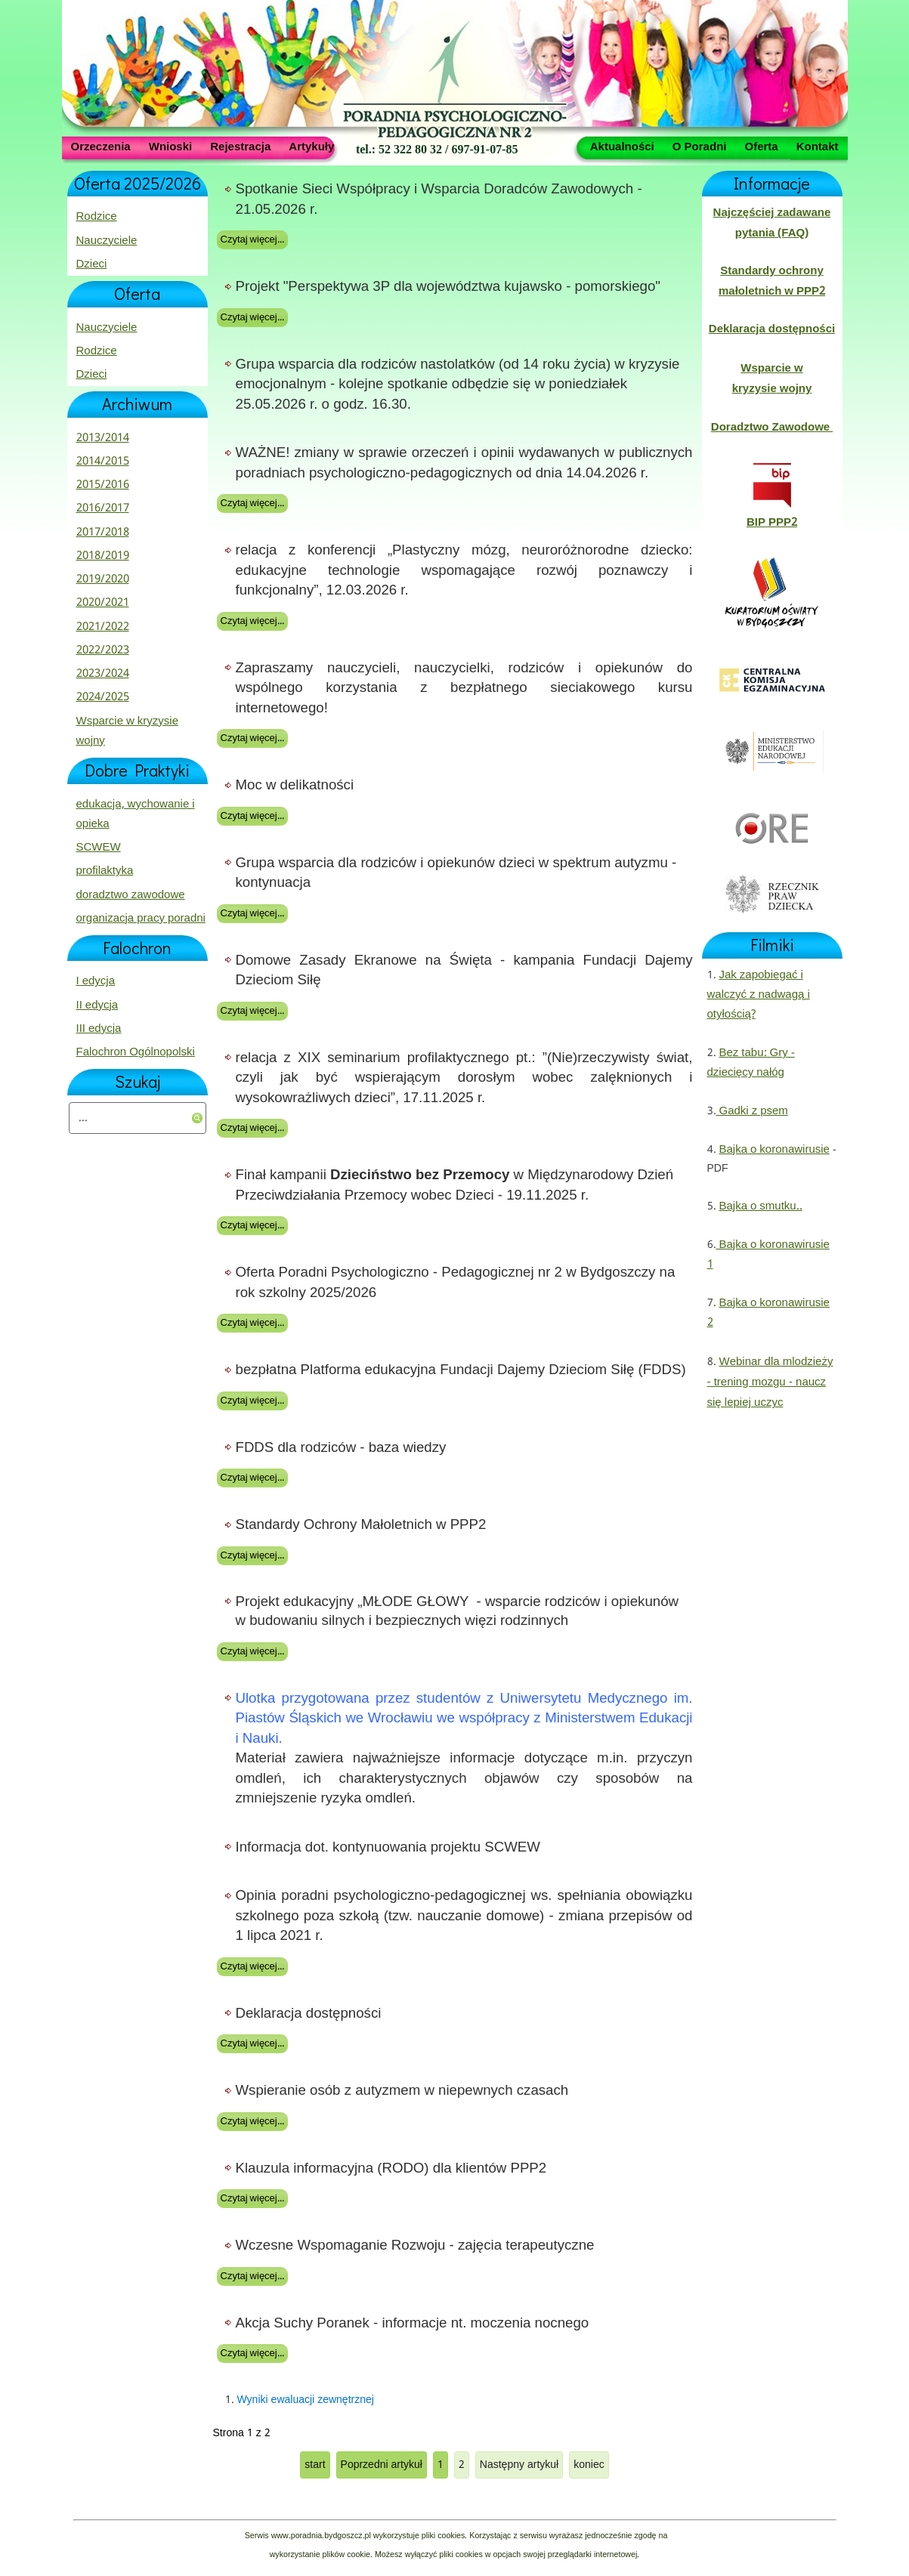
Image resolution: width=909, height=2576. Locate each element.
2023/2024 (102, 674)
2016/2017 (102, 508)
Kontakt (817, 146)
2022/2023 (102, 650)
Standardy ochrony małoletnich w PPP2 (772, 281)
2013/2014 (102, 438)
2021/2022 (102, 627)
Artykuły (311, 146)
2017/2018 (102, 532)
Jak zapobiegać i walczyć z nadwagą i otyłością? (758, 995)
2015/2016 (102, 485)
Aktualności (622, 146)
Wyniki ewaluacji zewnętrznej (305, 2400)
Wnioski (171, 146)
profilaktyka (105, 871)
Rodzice (96, 217)
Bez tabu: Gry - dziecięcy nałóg (751, 1063)
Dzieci (91, 264)
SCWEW (98, 847)
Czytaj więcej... (252, 240)
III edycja (99, 1029)
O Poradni (699, 146)
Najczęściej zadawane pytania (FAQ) (772, 222)
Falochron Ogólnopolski (135, 1052)
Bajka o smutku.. (760, 1206)
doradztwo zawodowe (130, 895)
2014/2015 (102, 461)
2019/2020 (102, 579)
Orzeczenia (101, 146)
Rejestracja (240, 146)
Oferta (761, 146)
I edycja (96, 981)
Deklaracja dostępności (772, 329)
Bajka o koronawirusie (774, 1150)
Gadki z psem (752, 1111)
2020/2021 (102, 603)
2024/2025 (102, 697)
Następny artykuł (519, 2465)
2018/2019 (102, 556)
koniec (589, 2465)
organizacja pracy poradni (141, 918)
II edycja (97, 1005)
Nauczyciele (107, 241)
